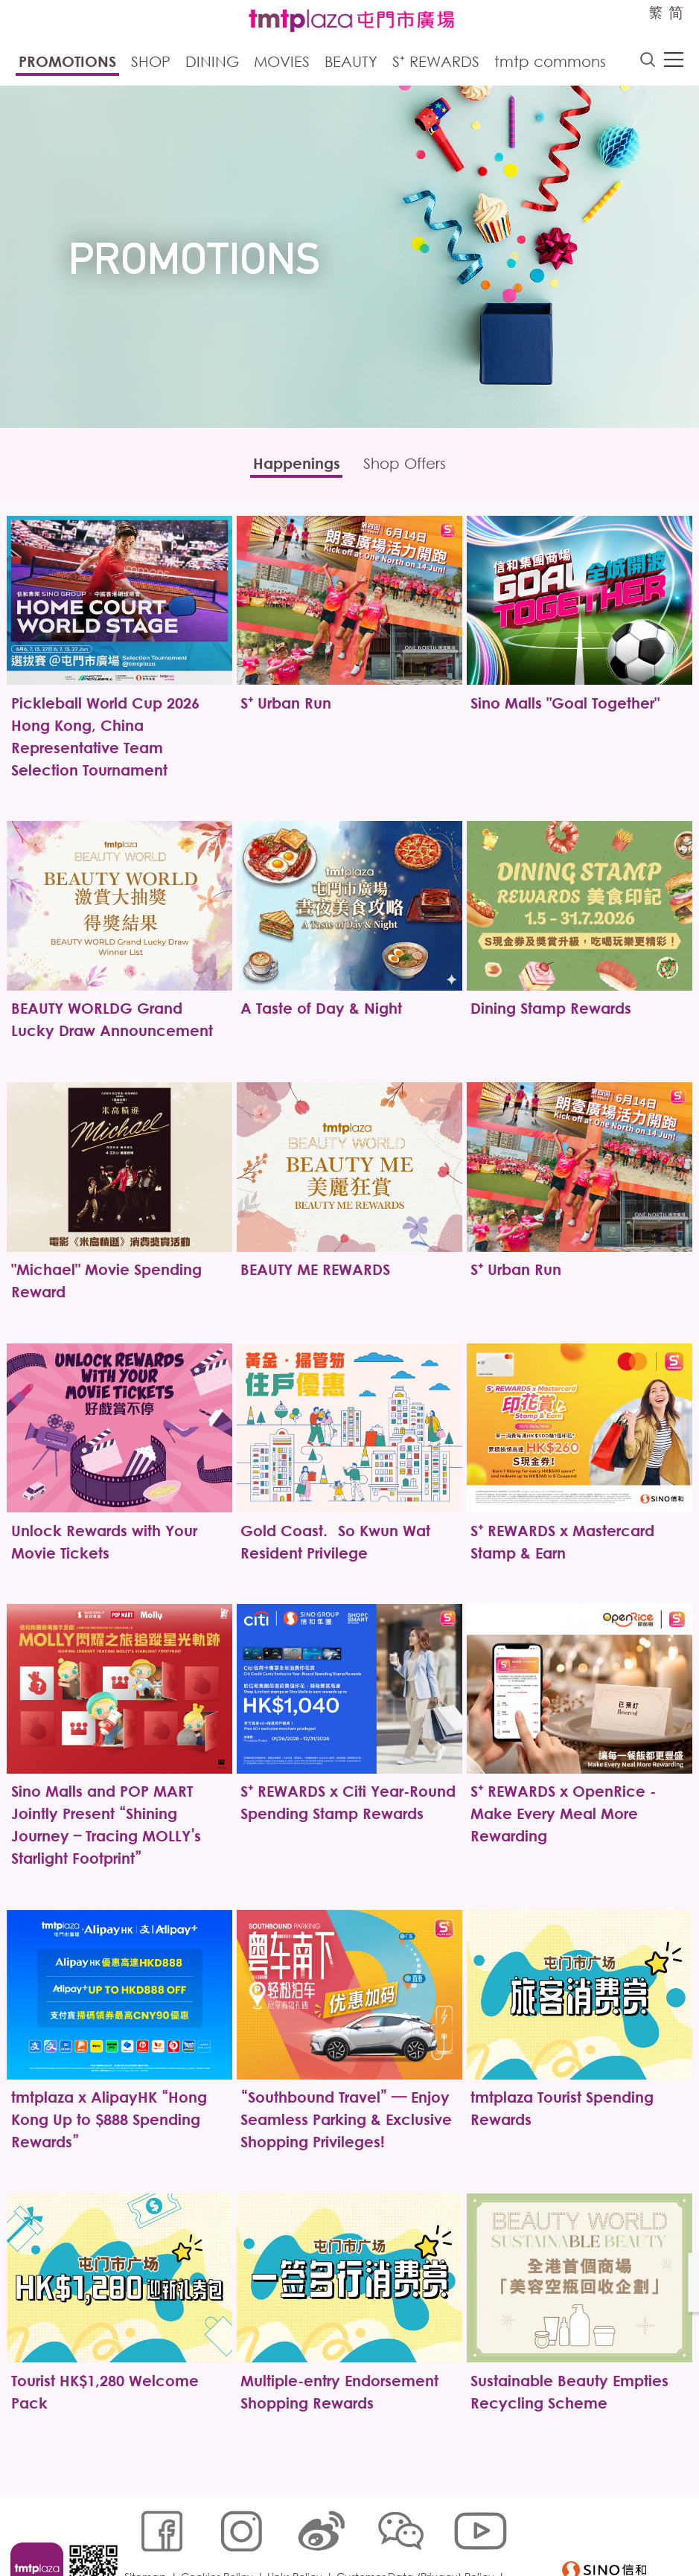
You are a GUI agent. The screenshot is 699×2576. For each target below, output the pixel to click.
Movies (282, 62)
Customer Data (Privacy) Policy (418, 2529)
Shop (150, 62)
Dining (212, 62)
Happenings (289, 466)
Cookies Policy (220, 2529)
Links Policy (297, 2529)
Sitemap (148, 2529)
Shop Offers (412, 466)
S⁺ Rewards (435, 62)
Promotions (67, 62)
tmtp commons (550, 62)
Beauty (351, 62)
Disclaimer (153, 2551)
